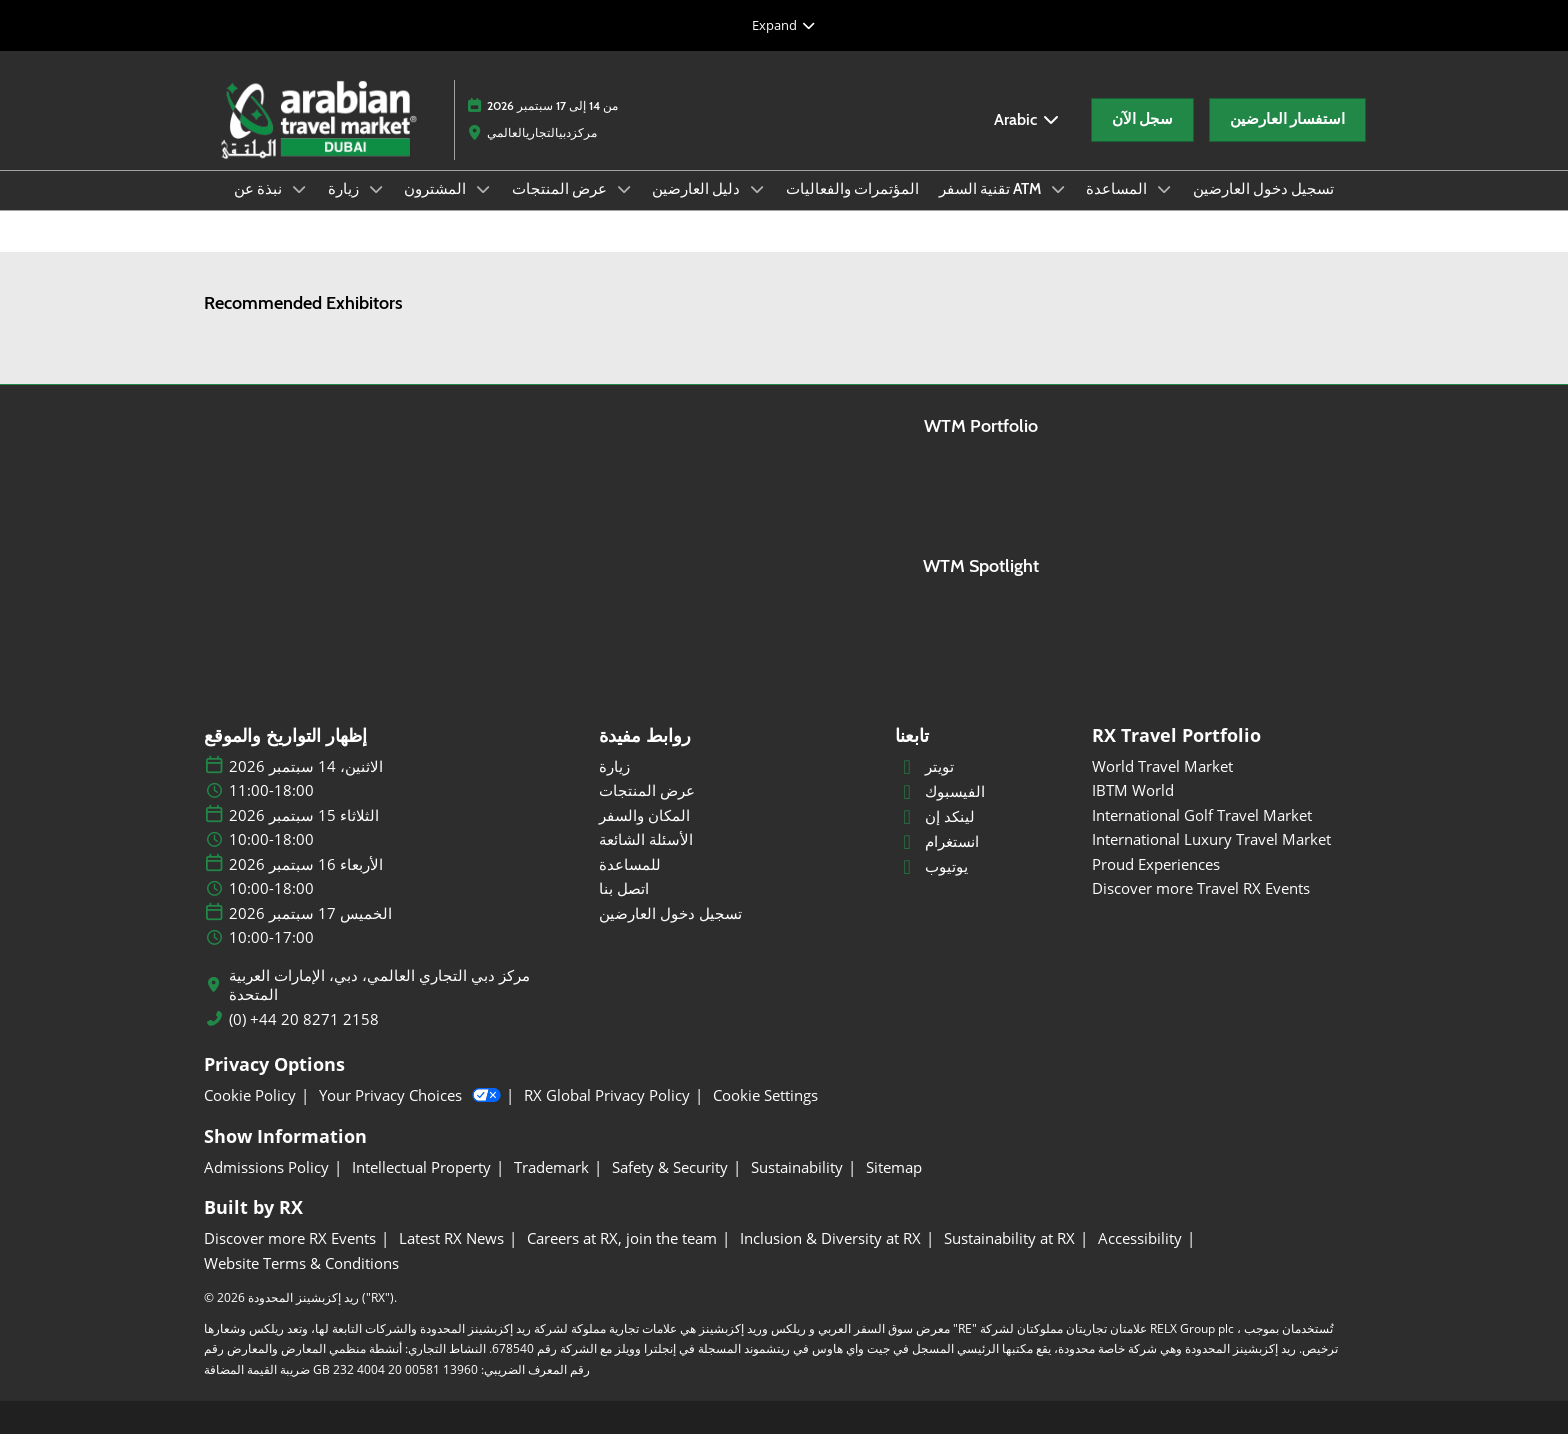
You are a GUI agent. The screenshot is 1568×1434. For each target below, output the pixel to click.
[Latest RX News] (451, 1239)
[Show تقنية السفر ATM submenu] (1058, 189)
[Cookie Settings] (765, 1096)
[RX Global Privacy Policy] (607, 1096)
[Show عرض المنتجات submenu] (624, 189)
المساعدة (1118, 189)
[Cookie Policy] (250, 1096)
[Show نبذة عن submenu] (299, 189)
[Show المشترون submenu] (483, 189)
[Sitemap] (894, 1168)
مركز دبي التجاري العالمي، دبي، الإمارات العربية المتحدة (379, 985)
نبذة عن (259, 189)
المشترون (436, 189)
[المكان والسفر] (735, 816)
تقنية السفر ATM (991, 189)
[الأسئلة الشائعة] (735, 840)
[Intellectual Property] (421, 1168)
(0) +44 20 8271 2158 (304, 1019)
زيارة (345, 189)
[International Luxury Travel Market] (1228, 840)
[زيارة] (735, 767)
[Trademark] (551, 1168)
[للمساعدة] (735, 865)
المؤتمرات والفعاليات (852, 189)
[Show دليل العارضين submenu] (757, 189)
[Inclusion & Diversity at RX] (830, 1239)
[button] (1142, 120)
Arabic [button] (1027, 119)
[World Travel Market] (1228, 767)
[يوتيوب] (981, 867)
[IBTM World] (1228, 791)
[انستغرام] (981, 842)
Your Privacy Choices (410, 1096)
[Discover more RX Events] (290, 1239)
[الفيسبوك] (981, 792)
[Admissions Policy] (266, 1168)
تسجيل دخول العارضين (1263, 189)
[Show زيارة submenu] (376, 189)
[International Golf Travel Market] (1228, 816)
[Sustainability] (797, 1168)
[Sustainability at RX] (1009, 1239)
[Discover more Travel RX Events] (1228, 889)
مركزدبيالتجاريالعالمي (542, 132)
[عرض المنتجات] (735, 791)
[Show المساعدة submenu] (1164, 189)
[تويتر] (981, 767)
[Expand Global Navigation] (784, 25)
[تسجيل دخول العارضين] (735, 914)
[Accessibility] (1140, 1239)
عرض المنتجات (561, 189)
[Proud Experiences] (1228, 865)
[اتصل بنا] (735, 889)
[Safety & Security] (670, 1168)
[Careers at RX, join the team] (622, 1239)
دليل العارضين (697, 189)
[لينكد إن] (981, 817)
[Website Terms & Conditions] (301, 1264)
